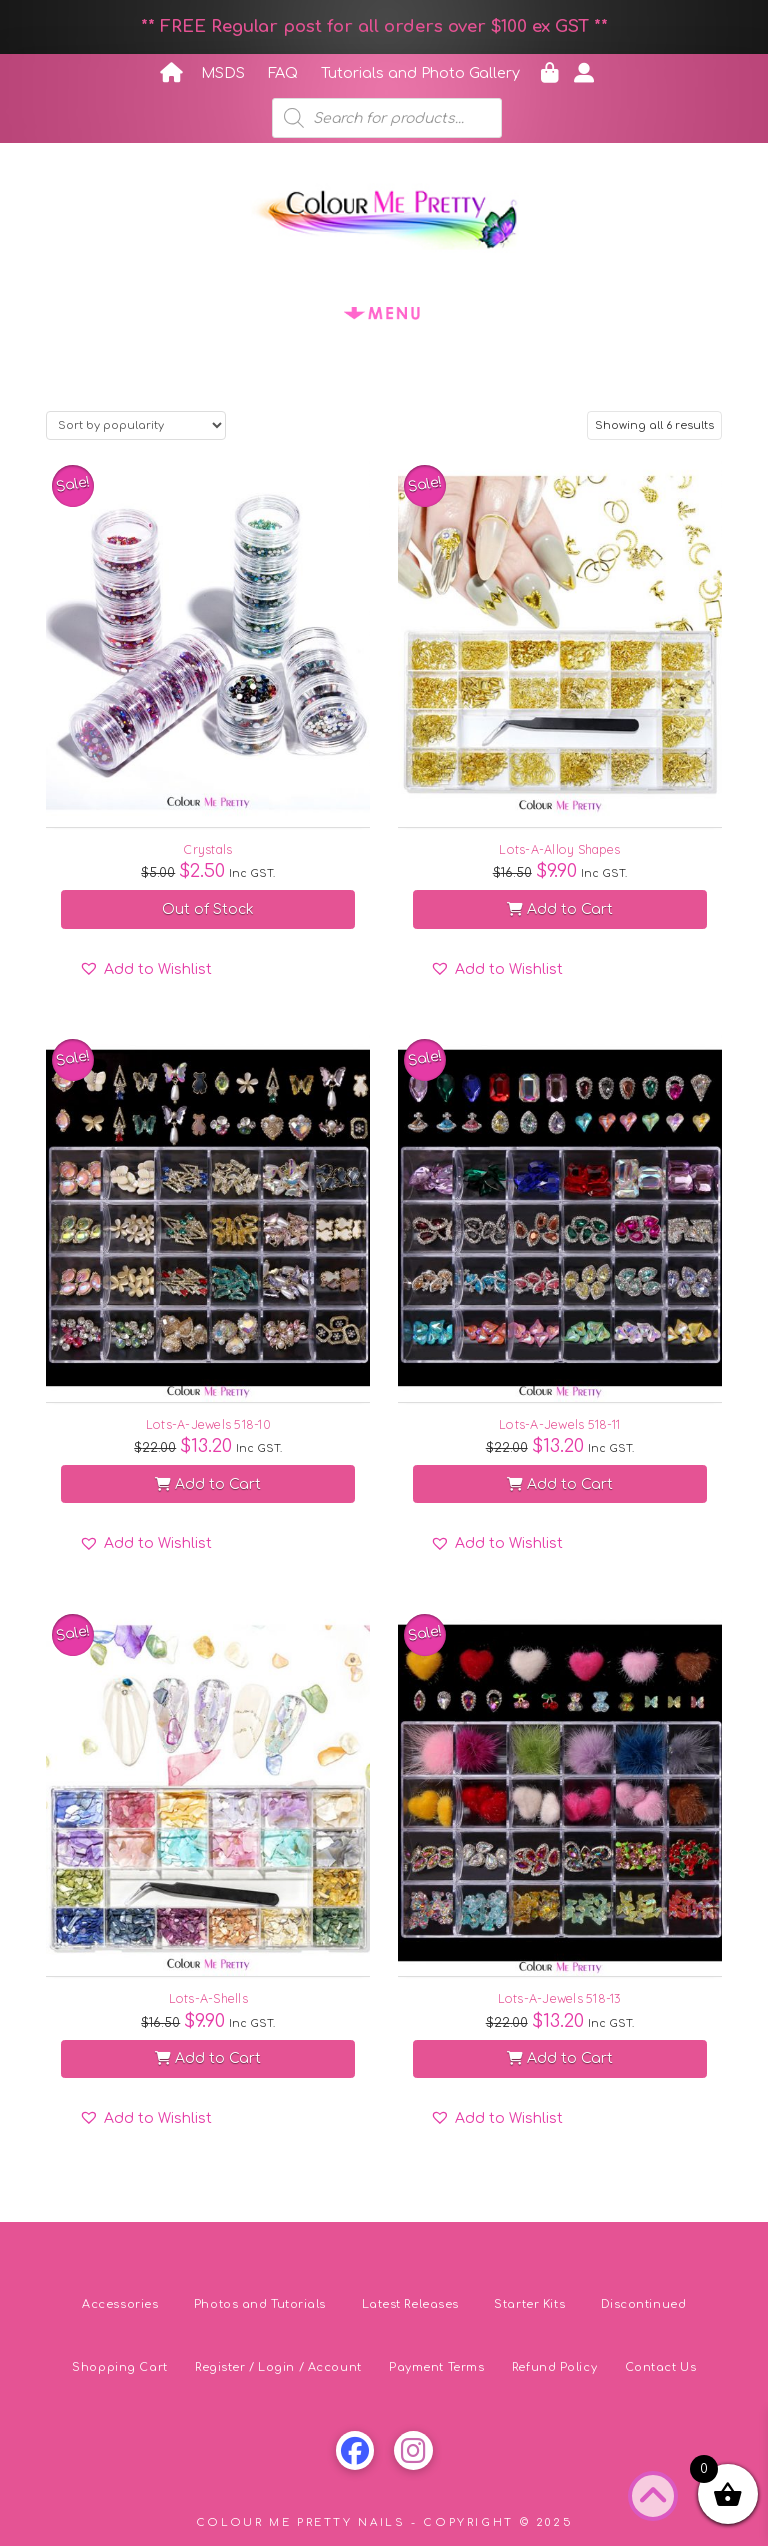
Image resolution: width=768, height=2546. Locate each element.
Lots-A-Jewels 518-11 (559, 1424)
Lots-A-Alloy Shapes (559, 849)
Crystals (208, 849)
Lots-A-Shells (208, 1998)
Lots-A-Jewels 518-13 (560, 1998)
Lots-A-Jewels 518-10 (208, 1424)
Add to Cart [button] (560, 909)
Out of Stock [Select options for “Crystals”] (208, 909)
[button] (384, 312)
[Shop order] (136, 425)
